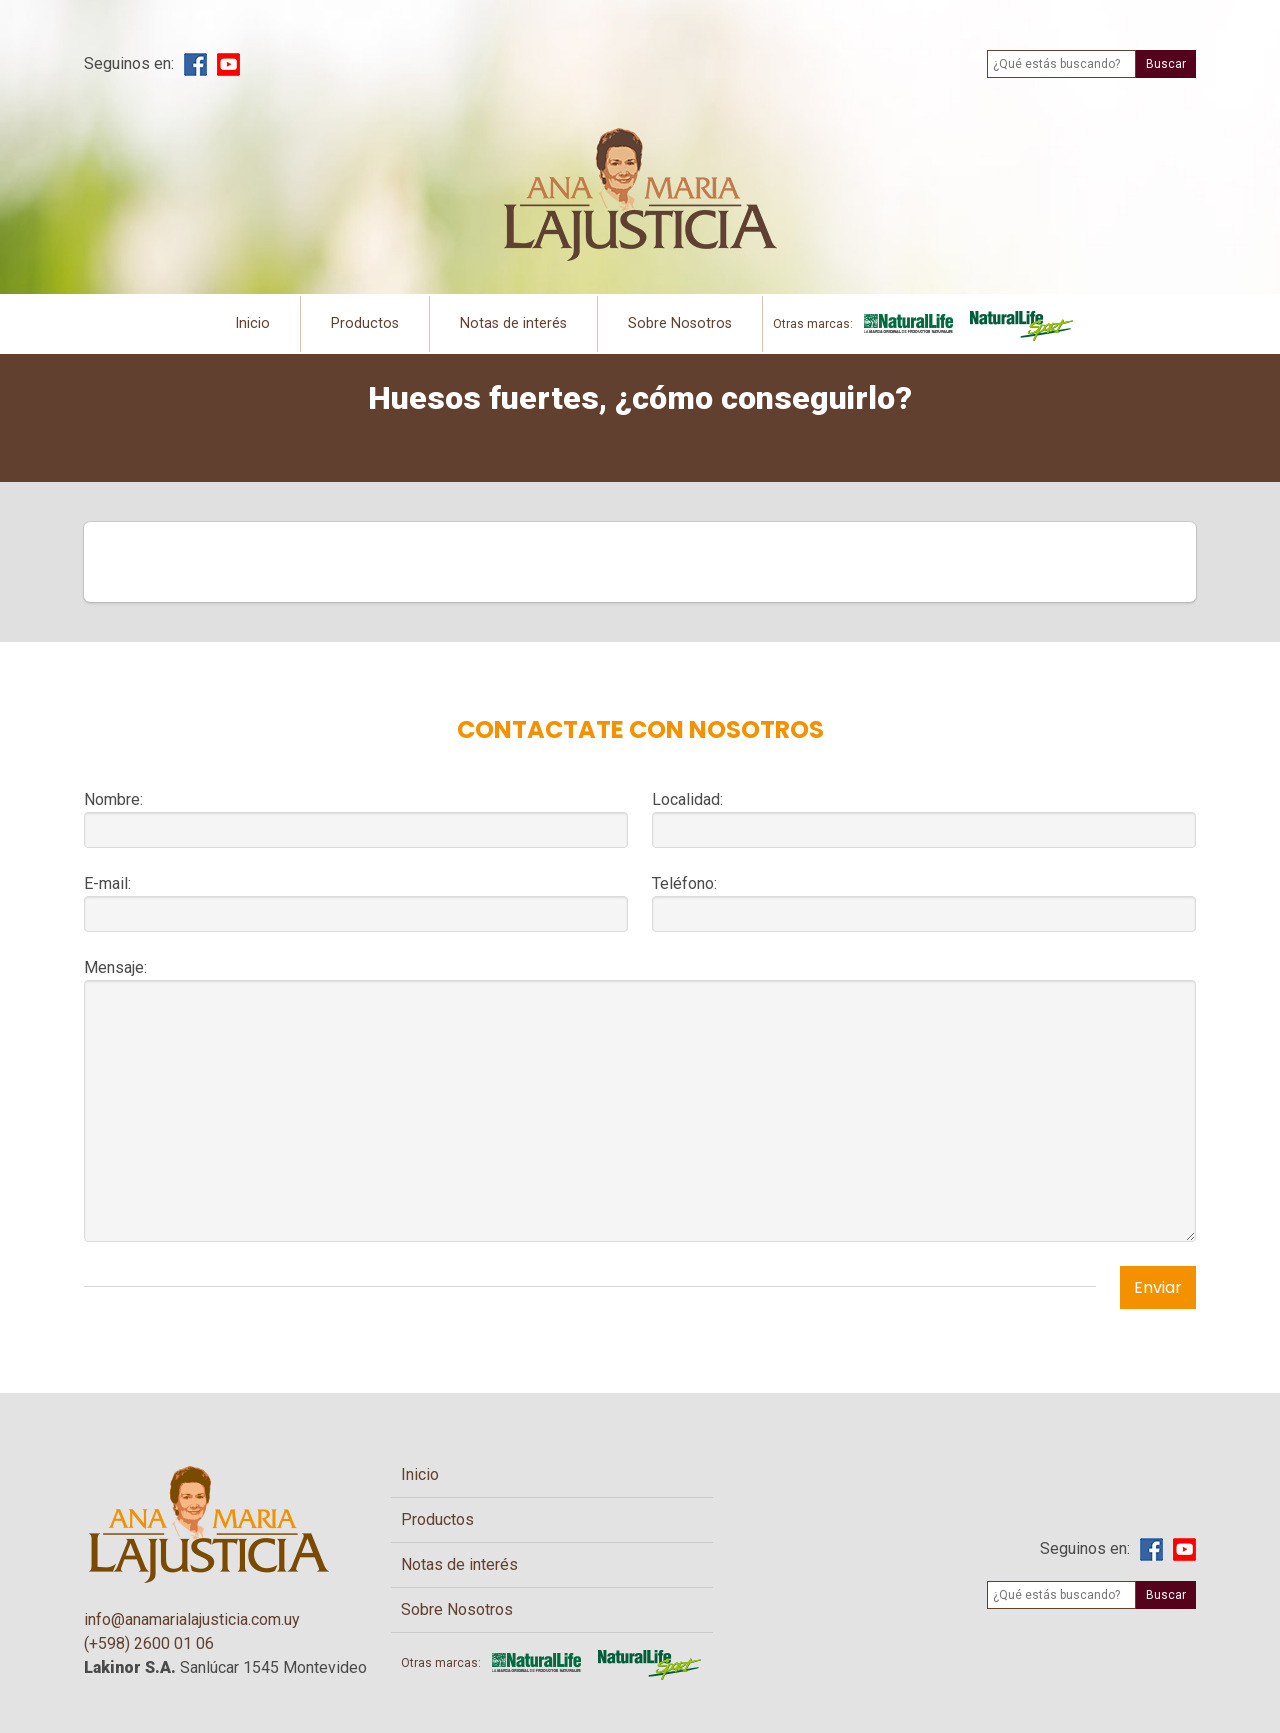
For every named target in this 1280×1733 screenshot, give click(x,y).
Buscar (1166, 64)
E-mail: (107, 883)
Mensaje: (115, 967)
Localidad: (687, 799)
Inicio (252, 323)
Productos (365, 323)
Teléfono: (684, 883)
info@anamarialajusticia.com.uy (192, 1619)
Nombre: (113, 799)
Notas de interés (513, 323)
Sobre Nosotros (680, 323)
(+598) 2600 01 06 (149, 1643)
